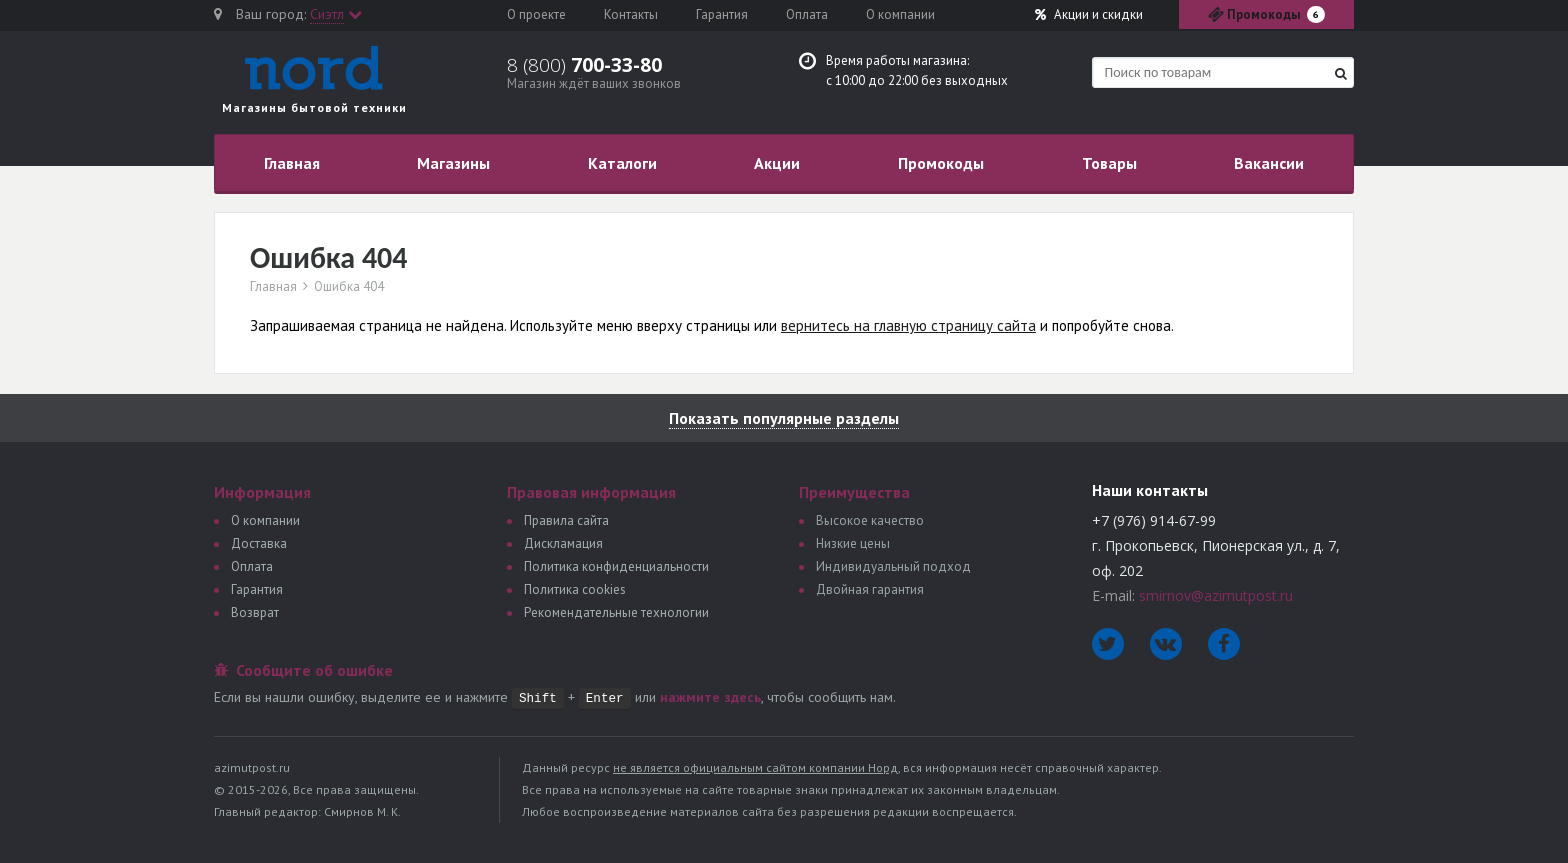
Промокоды (941, 163)
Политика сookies (575, 589)
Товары (1109, 163)
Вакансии (1269, 163)
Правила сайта (566, 520)
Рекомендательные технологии (616, 612)
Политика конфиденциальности (616, 566)
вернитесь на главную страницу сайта (908, 325)
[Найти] (1341, 73)
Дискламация (563, 543)
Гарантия (722, 14)
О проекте (536, 14)
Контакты (631, 14)
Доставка (259, 543)
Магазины (453, 163)
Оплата (807, 14)
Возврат (255, 612)
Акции (1089, 14)
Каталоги (622, 163)
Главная (292, 163)
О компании (900, 14)
